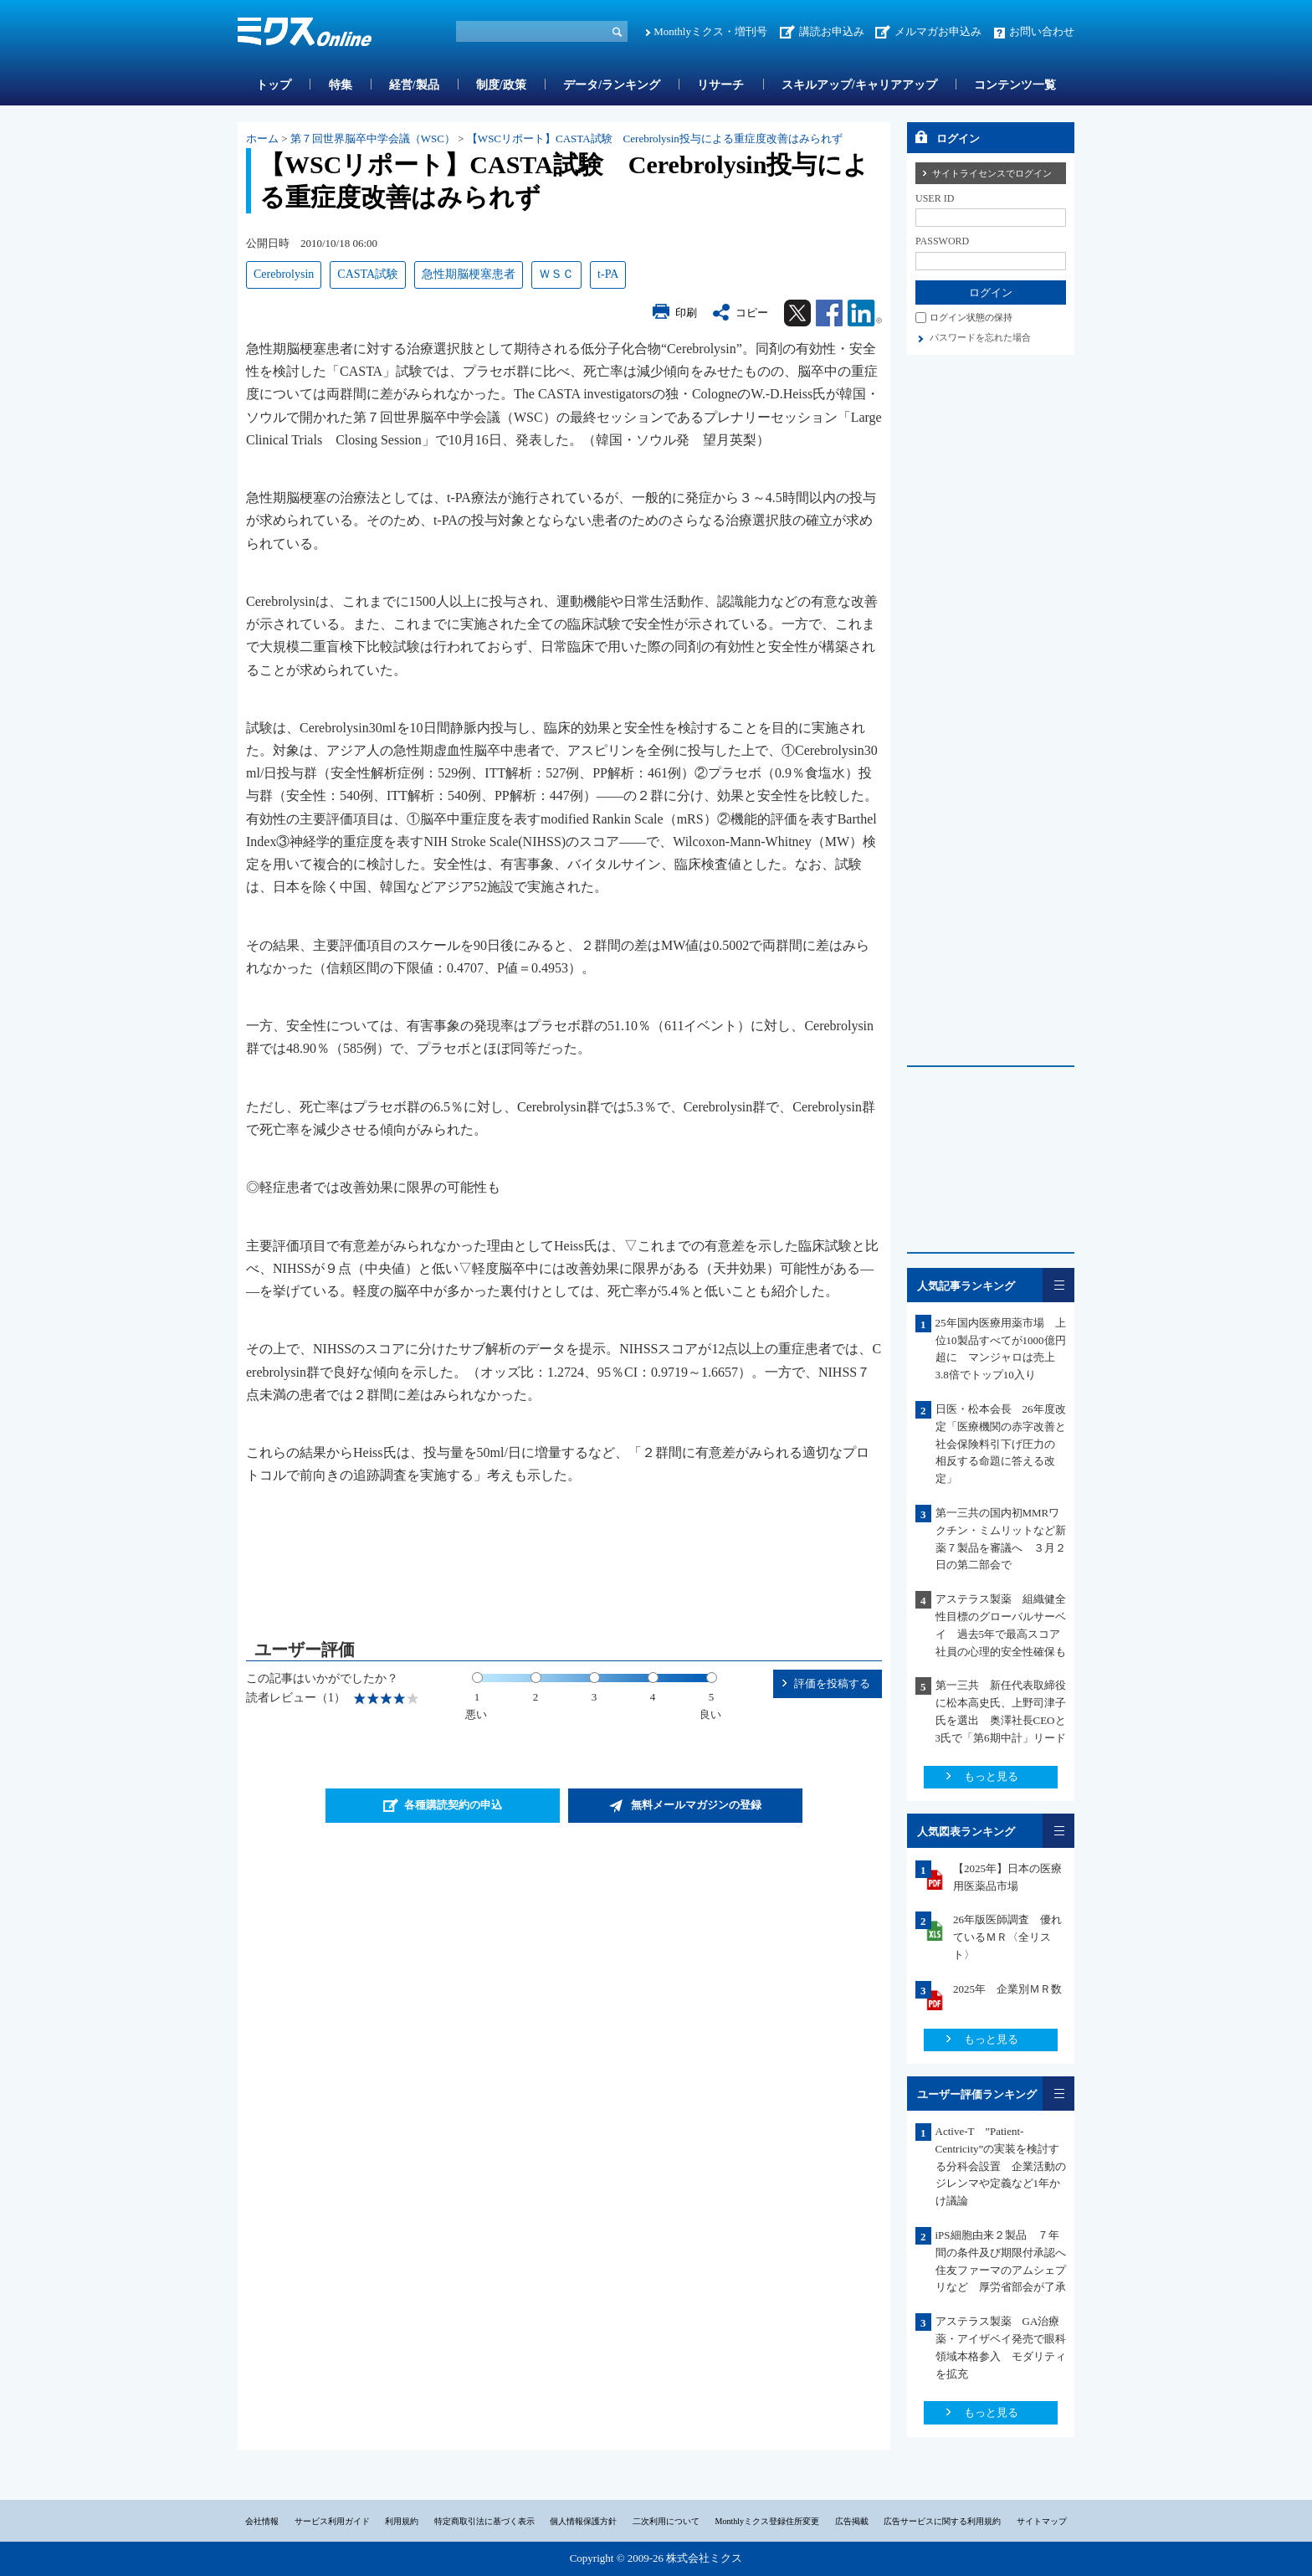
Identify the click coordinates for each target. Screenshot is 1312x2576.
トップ (273, 85)
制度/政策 (501, 85)
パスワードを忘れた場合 (980, 337)
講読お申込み (831, 31)
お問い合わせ (1041, 31)
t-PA (607, 274)
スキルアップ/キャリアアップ (859, 85)
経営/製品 (414, 85)
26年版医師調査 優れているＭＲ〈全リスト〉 (1007, 1937)
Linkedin (865, 313)
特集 (340, 85)
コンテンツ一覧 (1015, 85)
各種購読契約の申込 (453, 1805)
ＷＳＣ (556, 274)
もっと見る (991, 1776)
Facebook (829, 313)
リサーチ (720, 85)
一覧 (1058, 1285)
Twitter (797, 313)
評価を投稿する (832, 1683)
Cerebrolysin (284, 274)
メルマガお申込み (937, 31)
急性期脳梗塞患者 (468, 274)
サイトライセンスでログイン (992, 173)
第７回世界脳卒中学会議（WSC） (372, 138)
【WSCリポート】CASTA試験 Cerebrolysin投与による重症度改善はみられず (655, 138)
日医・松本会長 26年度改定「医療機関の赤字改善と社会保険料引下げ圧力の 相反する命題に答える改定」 (1000, 1444)
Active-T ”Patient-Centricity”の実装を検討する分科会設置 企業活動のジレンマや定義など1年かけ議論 (1000, 2166)
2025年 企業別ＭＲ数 (1007, 1989)
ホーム (262, 138)
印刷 (686, 312)
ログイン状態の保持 (971, 317)
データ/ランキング (611, 85)
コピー (751, 312)
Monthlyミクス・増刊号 (710, 31)
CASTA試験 (367, 274)
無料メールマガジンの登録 (696, 1805)
